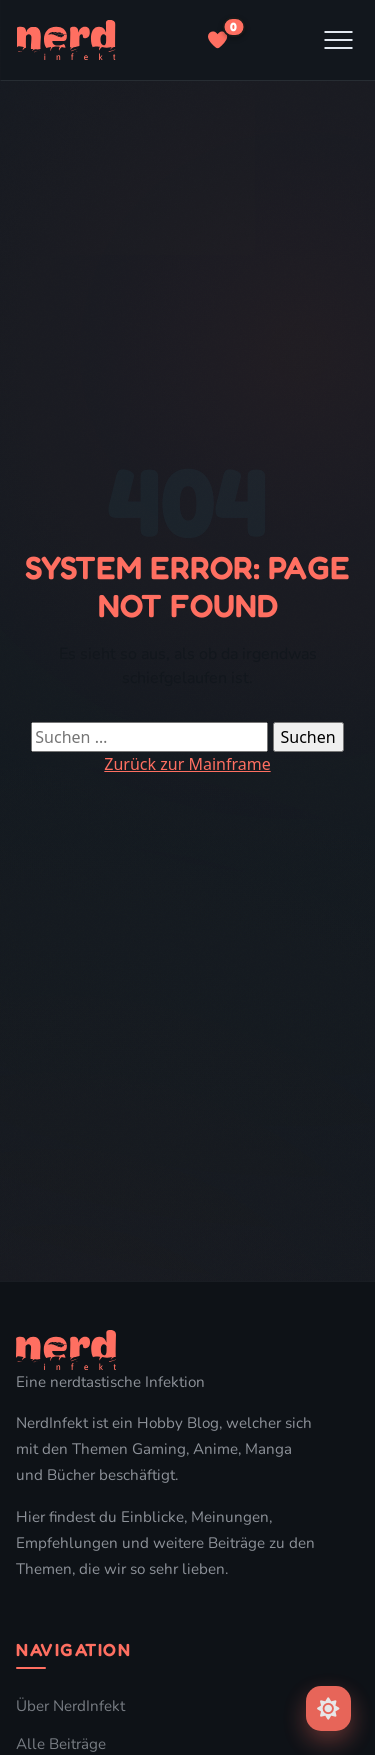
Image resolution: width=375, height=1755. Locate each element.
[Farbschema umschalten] (328, 1708)
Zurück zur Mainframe (187, 764)
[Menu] (339, 40)
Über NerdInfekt (70, 1706)
